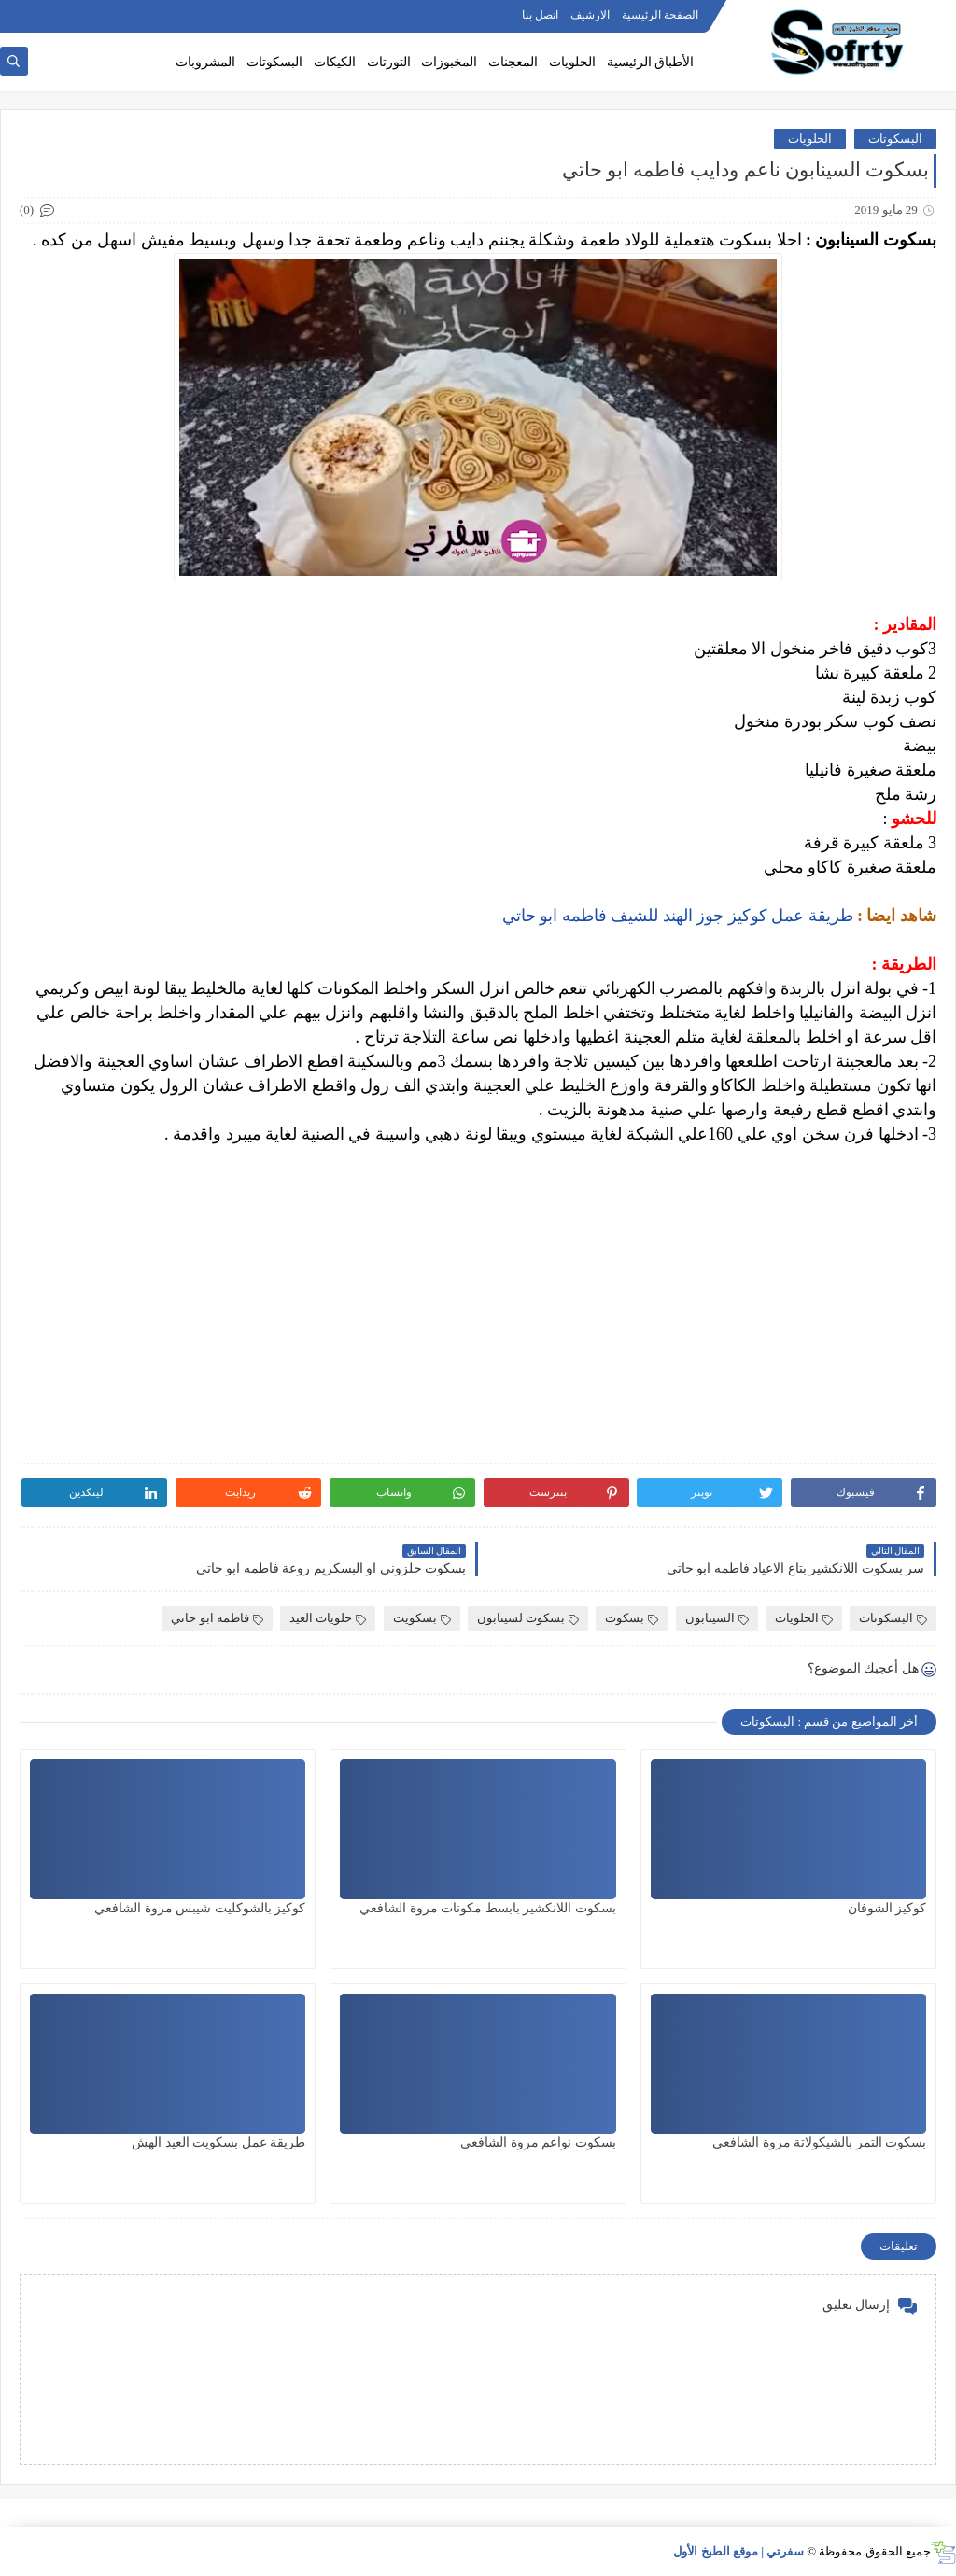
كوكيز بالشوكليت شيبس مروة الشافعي (199, 1908)
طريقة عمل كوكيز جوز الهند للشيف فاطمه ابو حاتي (677, 915)
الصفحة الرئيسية (660, 14)
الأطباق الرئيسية (651, 62)
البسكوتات (274, 62)
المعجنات (513, 62)
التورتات (389, 62)
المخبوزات (449, 62)
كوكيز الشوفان (887, 1908)
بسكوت (631, 1618)
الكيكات (335, 62)
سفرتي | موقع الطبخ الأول (738, 2551)
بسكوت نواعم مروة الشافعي (538, 2142)
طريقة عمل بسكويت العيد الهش (218, 2142)
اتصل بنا (540, 14)
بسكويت (422, 1618)
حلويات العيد (327, 1618)
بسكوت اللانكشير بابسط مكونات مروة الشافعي (487, 1908)
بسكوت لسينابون (528, 1618)
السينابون (717, 1618)
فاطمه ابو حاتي (217, 1618)
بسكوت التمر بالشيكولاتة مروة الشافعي (819, 2142)
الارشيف (590, 14)
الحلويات (572, 62)
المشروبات (205, 62)
